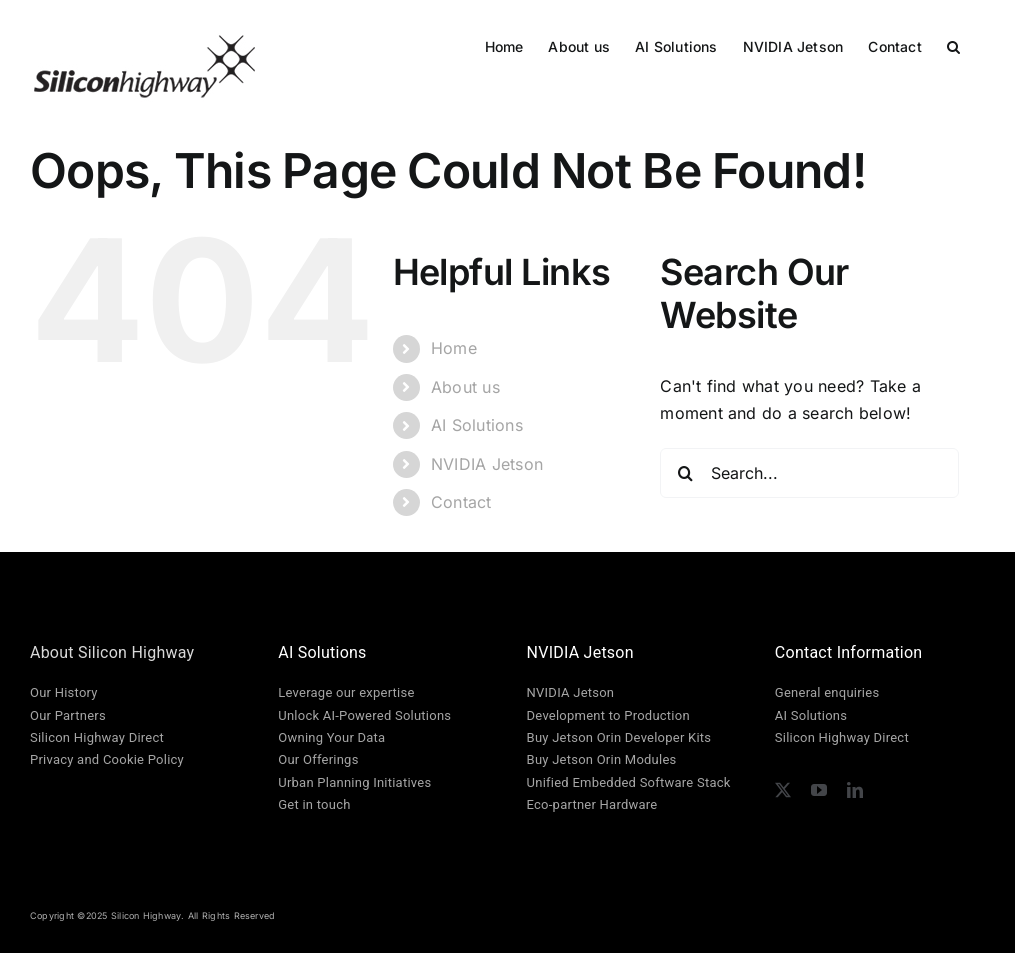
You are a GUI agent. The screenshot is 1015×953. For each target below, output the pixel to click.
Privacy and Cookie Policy (107, 759)
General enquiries (827, 692)
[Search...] (809, 473)
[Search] (685, 473)
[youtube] (819, 790)
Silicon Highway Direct (97, 737)
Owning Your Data (331, 737)
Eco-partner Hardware (592, 804)
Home (454, 348)
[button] (953, 45)
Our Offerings (318, 759)
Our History (64, 692)
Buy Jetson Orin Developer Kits (619, 737)
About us (465, 387)
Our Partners (68, 715)
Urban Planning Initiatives (354, 782)
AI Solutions (477, 425)
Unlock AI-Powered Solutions (364, 715)
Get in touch (314, 804)
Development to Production (608, 715)
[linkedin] (855, 790)
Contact (461, 502)
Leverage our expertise (346, 692)
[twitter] (783, 790)
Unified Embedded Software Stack (629, 782)
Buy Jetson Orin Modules (602, 759)
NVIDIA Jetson (487, 464)
